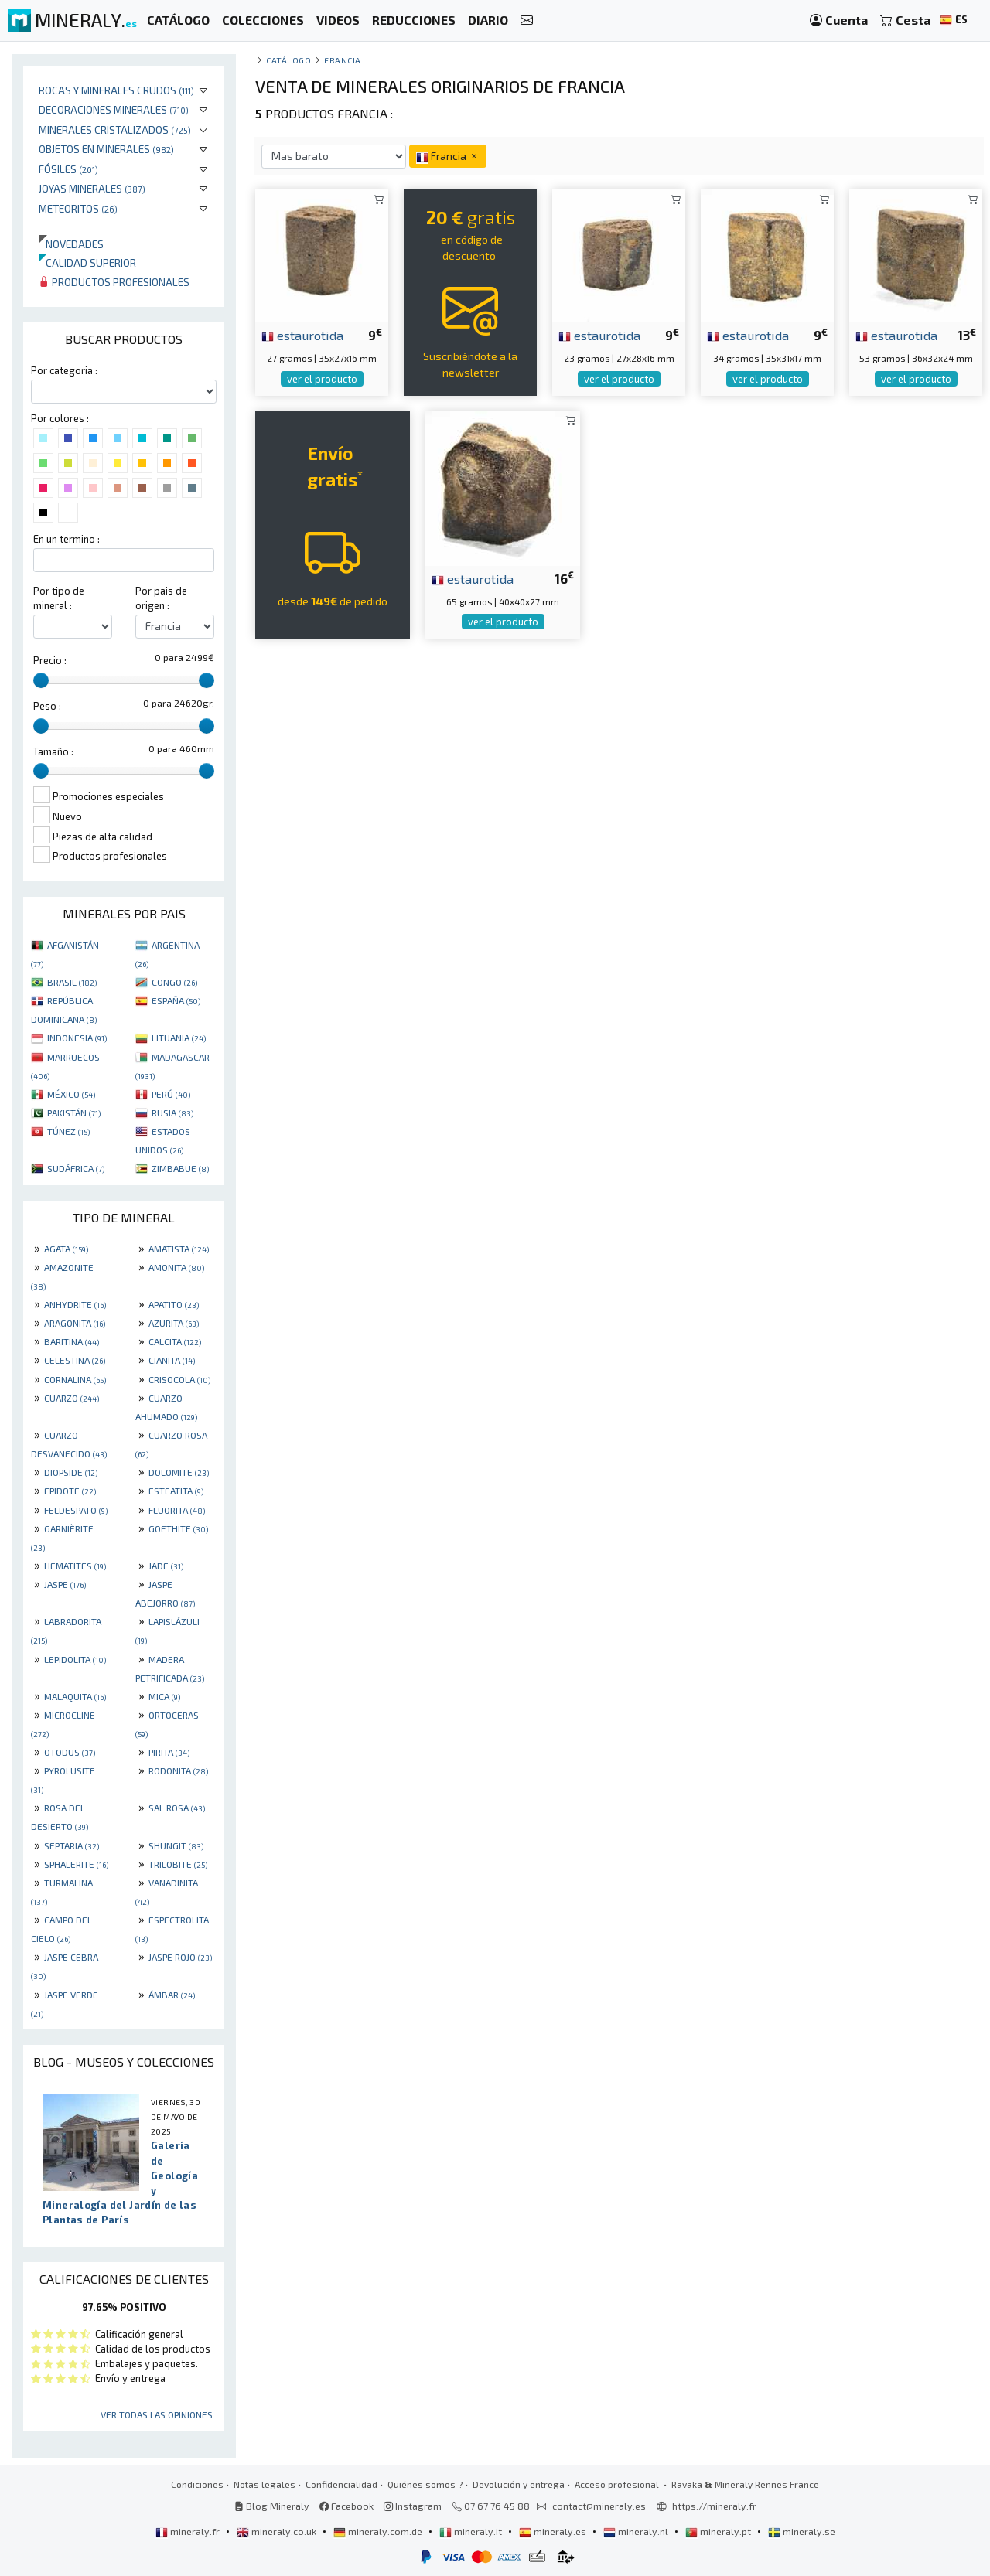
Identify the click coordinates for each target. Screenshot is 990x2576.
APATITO (173, 1304)
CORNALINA (75, 1379)
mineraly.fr (188, 2531)
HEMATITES (75, 1565)
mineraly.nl (637, 2531)
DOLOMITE (178, 1472)
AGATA (66, 1248)
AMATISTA (178, 1248)
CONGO (174, 981)
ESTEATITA (175, 1490)
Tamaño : (53, 751)
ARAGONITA (74, 1322)
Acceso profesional (618, 2484)
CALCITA (174, 1341)
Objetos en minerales (106, 148)
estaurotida (302, 334)
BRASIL (72, 981)
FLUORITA (176, 1509)
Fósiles (68, 168)
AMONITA (176, 1267)
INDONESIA (77, 1037)
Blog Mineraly (271, 2505)
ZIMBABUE (180, 1168)
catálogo (288, 60)
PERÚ (171, 1094)
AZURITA (173, 1322)
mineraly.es (554, 2531)
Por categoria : (64, 370)
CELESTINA (74, 1359)
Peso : (47, 706)
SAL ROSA (176, 1807)
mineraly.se (801, 2531)
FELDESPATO (76, 1509)
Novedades (71, 243)
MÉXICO (71, 1094)
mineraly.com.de (379, 2531)
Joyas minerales (92, 188)
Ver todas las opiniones (157, 2414)
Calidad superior (87, 262)
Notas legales (264, 2484)
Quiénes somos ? (425, 2484)
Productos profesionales (114, 281)
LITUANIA (179, 1037)
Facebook (346, 2505)
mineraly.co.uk (278, 2531)
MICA (164, 1696)
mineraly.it (471, 2531)
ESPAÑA (176, 1000)
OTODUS (69, 1751)
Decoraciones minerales (114, 109)
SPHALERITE (76, 1864)
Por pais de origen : (161, 598)
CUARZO (71, 1397)
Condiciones (197, 2484)
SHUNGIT (175, 1845)
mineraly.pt (719, 2531)
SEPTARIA (71, 1845)
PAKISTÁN (74, 1112)
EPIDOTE (70, 1490)
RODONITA (178, 1770)
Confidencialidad (341, 2484)
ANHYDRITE (75, 1304)
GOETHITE (178, 1528)
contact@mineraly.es (599, 2505)
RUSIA (172, 1112)
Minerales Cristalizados (115, 129)
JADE (165, 1565)
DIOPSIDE (70, 1472)
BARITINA (71, 1341)
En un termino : (66, 539)
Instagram (413, 2505)
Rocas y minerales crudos (116, 90)
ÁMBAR (171, 1994)
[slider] (41, 680)
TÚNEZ (68, 1131)
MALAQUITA (75, 1696)
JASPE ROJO (180, 1956)
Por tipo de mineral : (58, 598)
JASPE (65, 1584)
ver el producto (322, 379)
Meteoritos (78, 208)
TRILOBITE (177, 1864)
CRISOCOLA (179, 1379)
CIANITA (171, 1359)
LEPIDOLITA (75, 1659)
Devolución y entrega (519, 2484)
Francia (342, 60)
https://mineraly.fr (714, 2505)
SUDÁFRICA (75, 1168)
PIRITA (168, 1751)
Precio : (50, 660)
